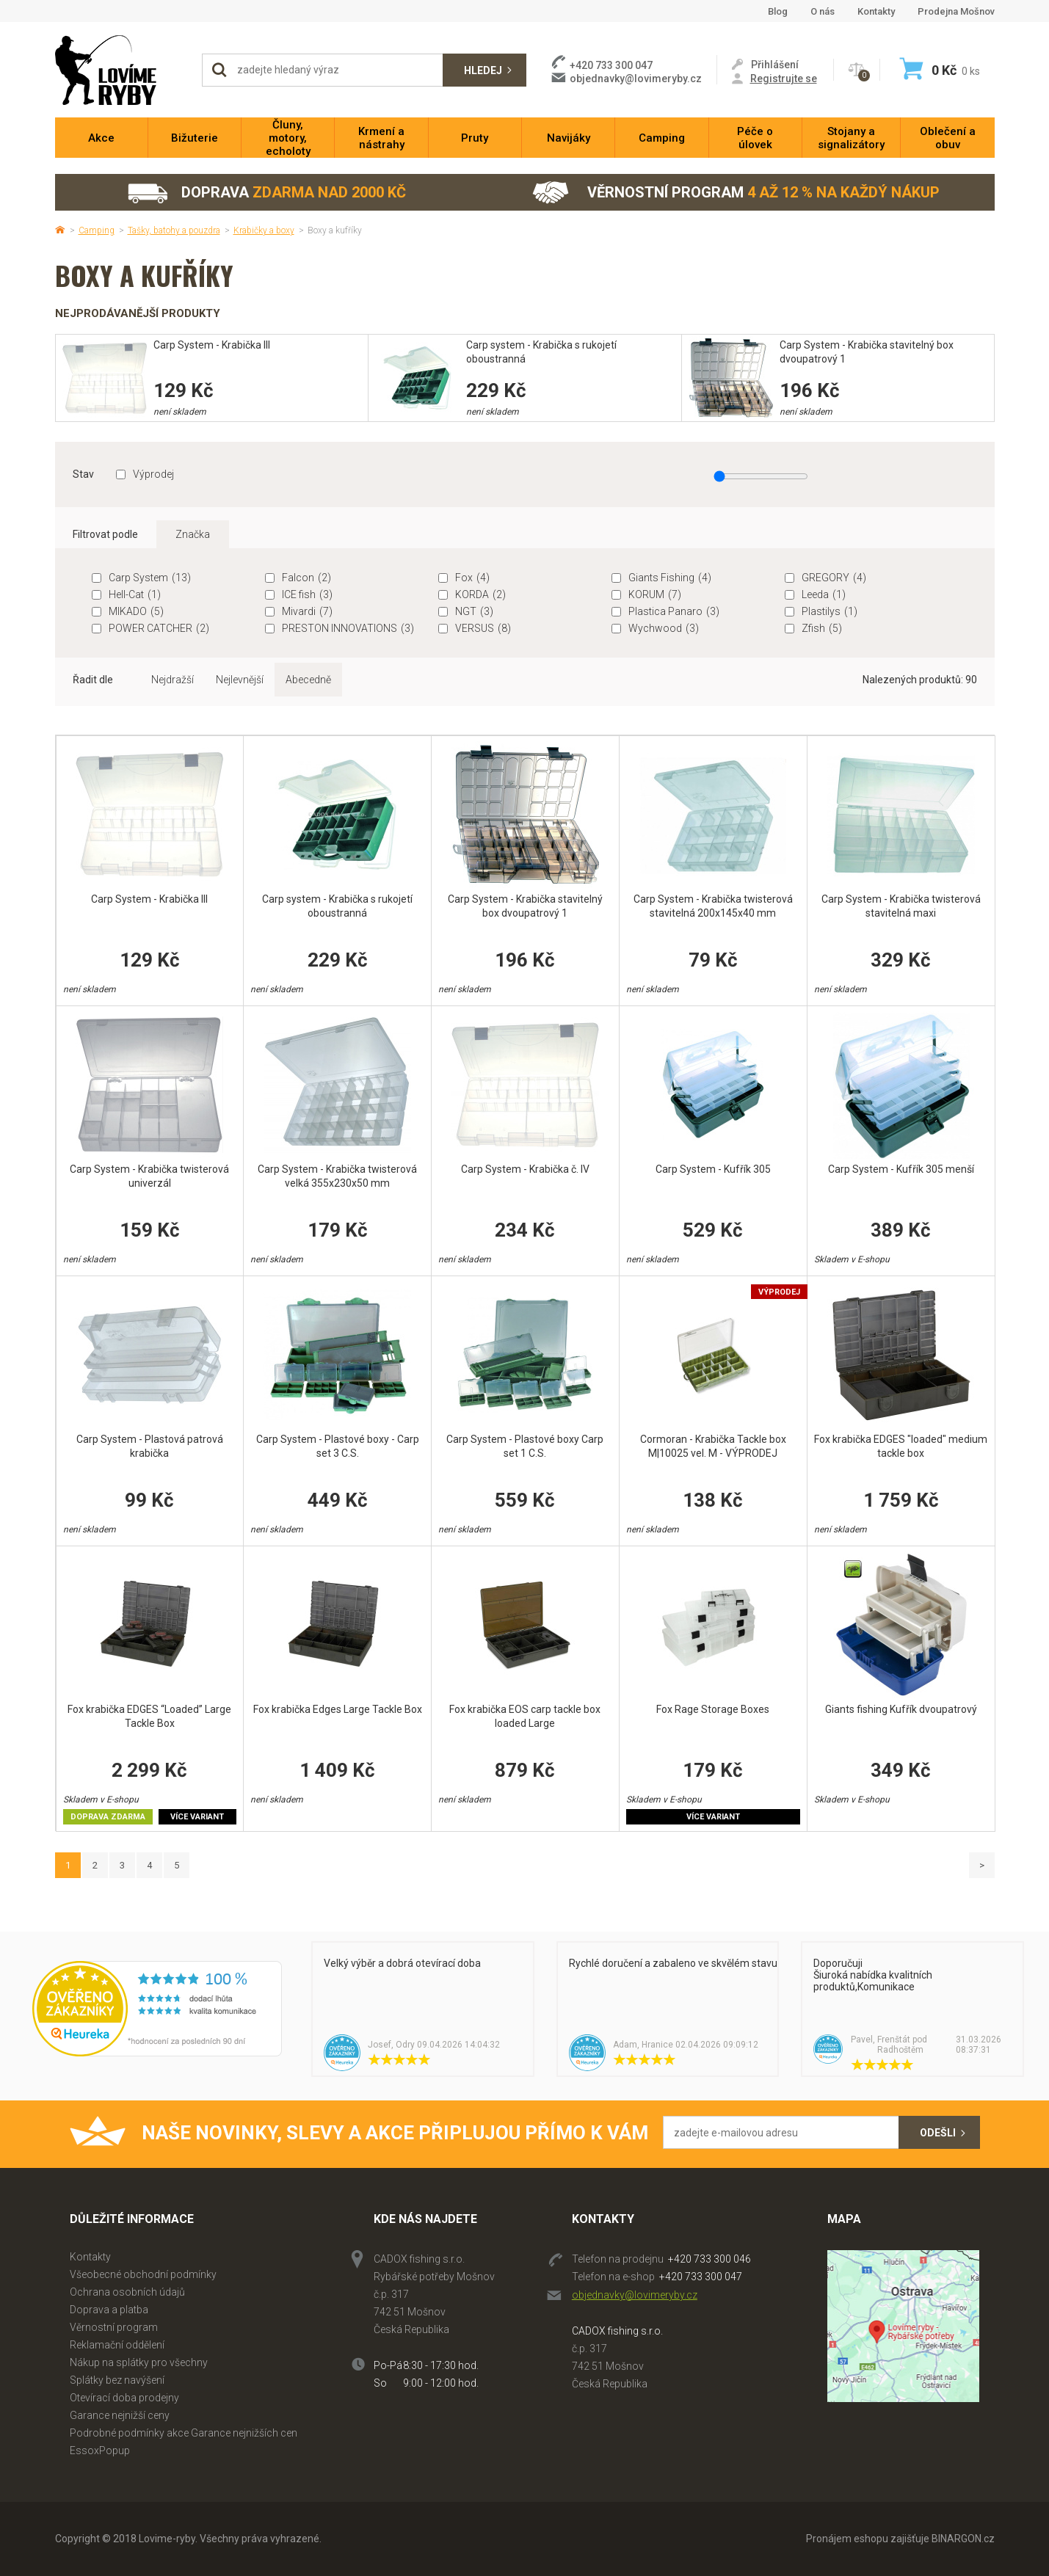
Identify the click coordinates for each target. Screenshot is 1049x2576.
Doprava (266, 193)
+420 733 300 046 (709, 2259)
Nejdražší (172, 679)
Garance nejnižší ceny (120, 2415)
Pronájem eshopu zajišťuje (867, 2538)
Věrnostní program (736, 193)
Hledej (483, 70)
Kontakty (876, 11)
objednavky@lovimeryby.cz (636, 78)
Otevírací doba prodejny (124, 2398)
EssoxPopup (100, 2450)
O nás (822, 11)
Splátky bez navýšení (117, 2380)
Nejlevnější (240, 679)
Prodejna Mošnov (956, 11)
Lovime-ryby (121, 70)
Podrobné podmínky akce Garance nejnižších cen (183, 2433)
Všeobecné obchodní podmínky (143, 2274)
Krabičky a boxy (263, 230)
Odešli (938, 2133)
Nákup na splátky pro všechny (139, 2362)
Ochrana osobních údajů (127, 2292)
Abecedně (308, 679)
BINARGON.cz (963, 2538)
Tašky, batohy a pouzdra (174, 230)
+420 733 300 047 (700, 2276)
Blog (778, 11)
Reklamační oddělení (117, 2345)
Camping (97, 230)
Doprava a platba (109, 2309)
